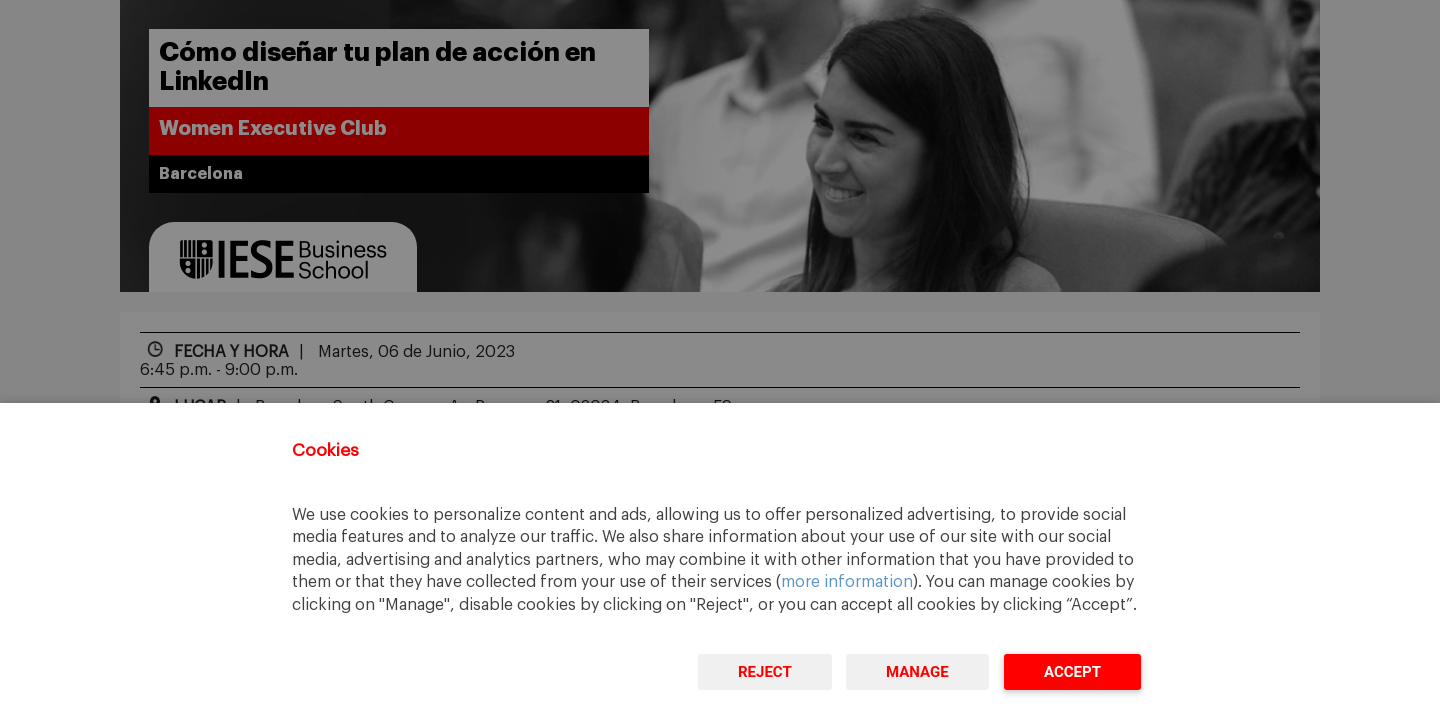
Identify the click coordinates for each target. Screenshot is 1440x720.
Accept (1072, 672)
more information (847, 582)
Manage (917, 672)
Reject (765, 672)
